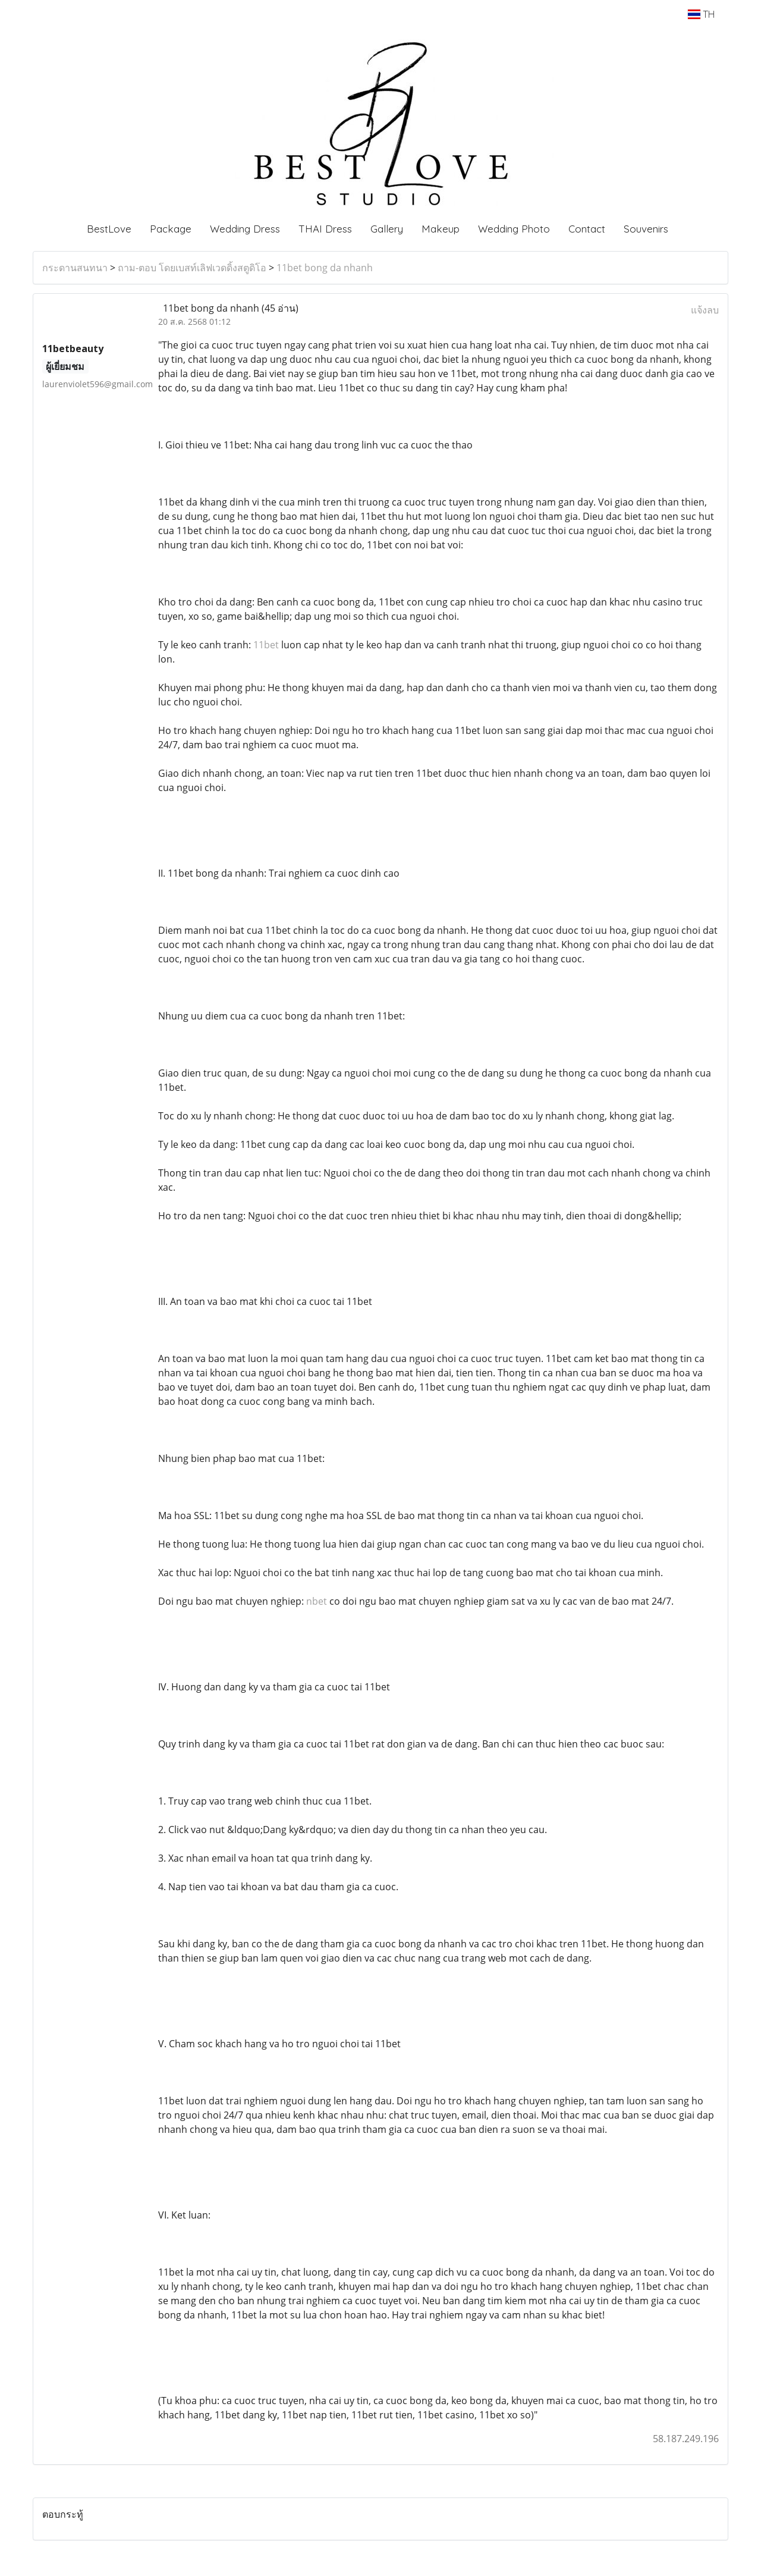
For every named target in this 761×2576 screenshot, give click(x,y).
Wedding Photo (514, 228)
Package (170, 228)
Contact (586, 228)
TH (701, 14)
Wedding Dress (245, 228)
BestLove (109, 228)
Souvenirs (646, 228)
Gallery (386, 228)
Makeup (441, 228)
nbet (316, 1601)
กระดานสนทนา (75, 267)
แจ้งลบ (705, 309)
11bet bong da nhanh (324, 267)
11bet (266, 644)
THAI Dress (325, 228)
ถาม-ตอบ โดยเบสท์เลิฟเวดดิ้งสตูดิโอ (192, 267)
